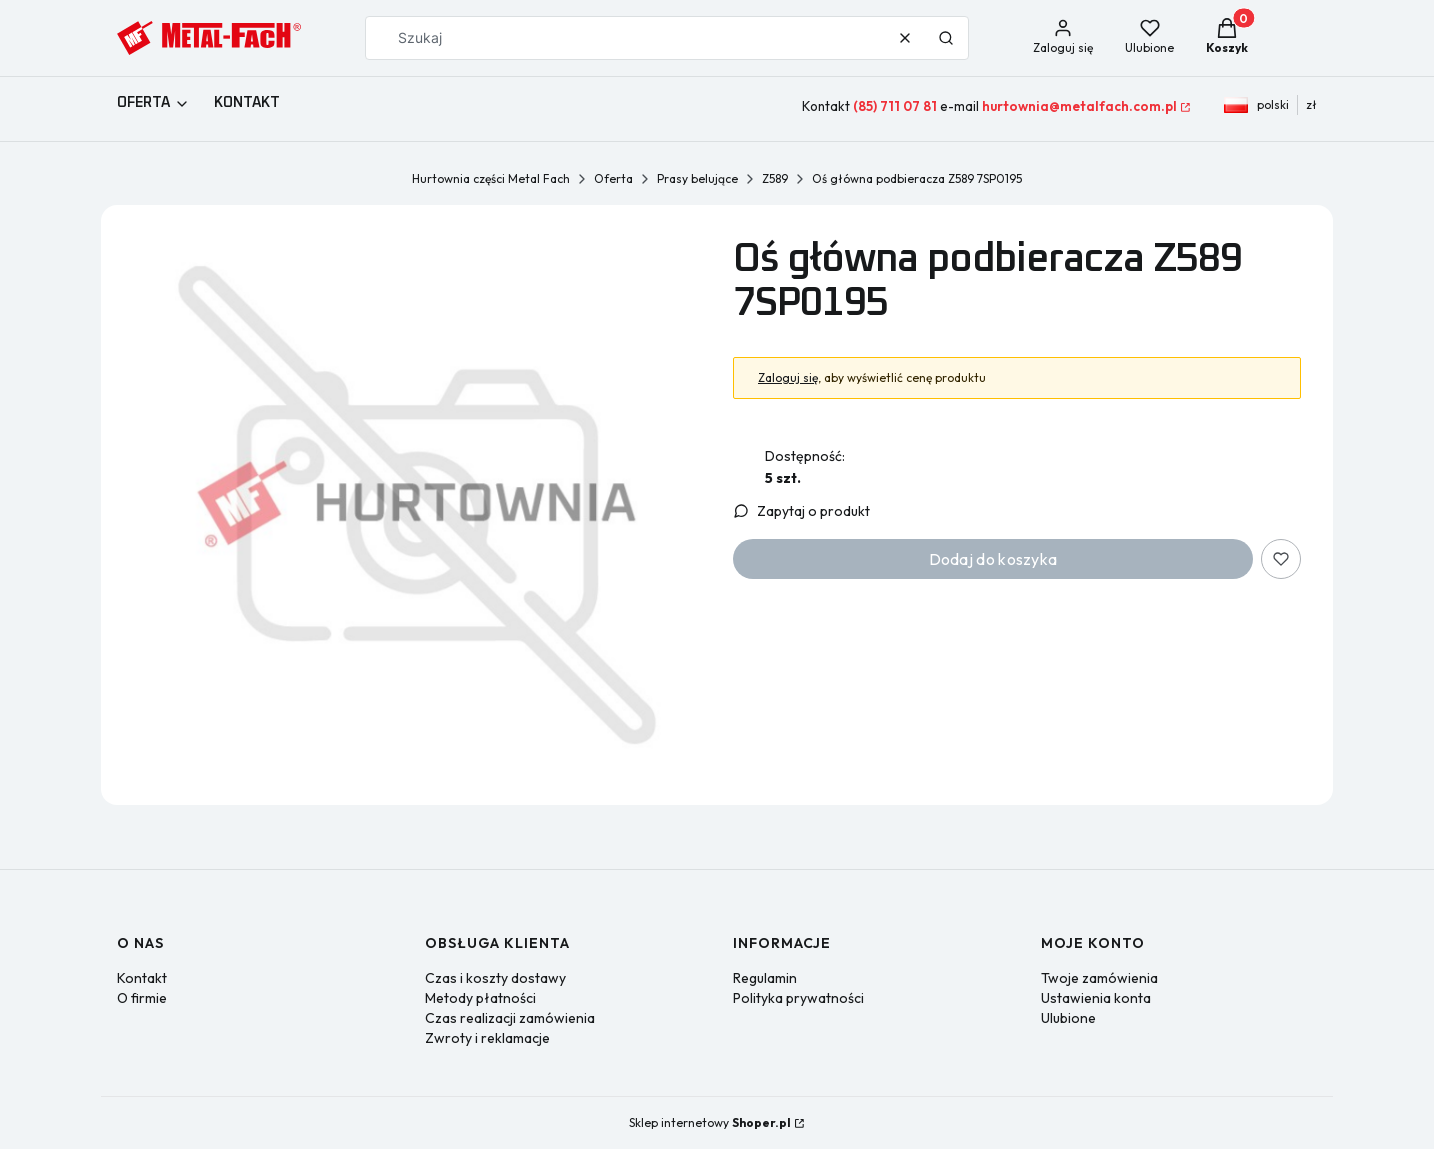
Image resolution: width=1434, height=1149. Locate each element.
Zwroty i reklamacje (487, 1038)
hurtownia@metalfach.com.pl (1079, 106)
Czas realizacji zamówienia (510, 1018)
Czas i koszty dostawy (495, 978)
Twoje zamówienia (1099, 978)
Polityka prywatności (798, 998)
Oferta (613, 178)
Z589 (775, 178)
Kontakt (142, 978)
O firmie (142, 998)
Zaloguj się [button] (788, 377)
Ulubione (1068, 1018)
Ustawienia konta (1096, 998)
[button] (946, 38)
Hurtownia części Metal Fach (491, 178)
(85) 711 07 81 (895, 106)
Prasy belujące (697, 178)
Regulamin (765, 978)
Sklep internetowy (710, 1122)
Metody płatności (480, 998)
